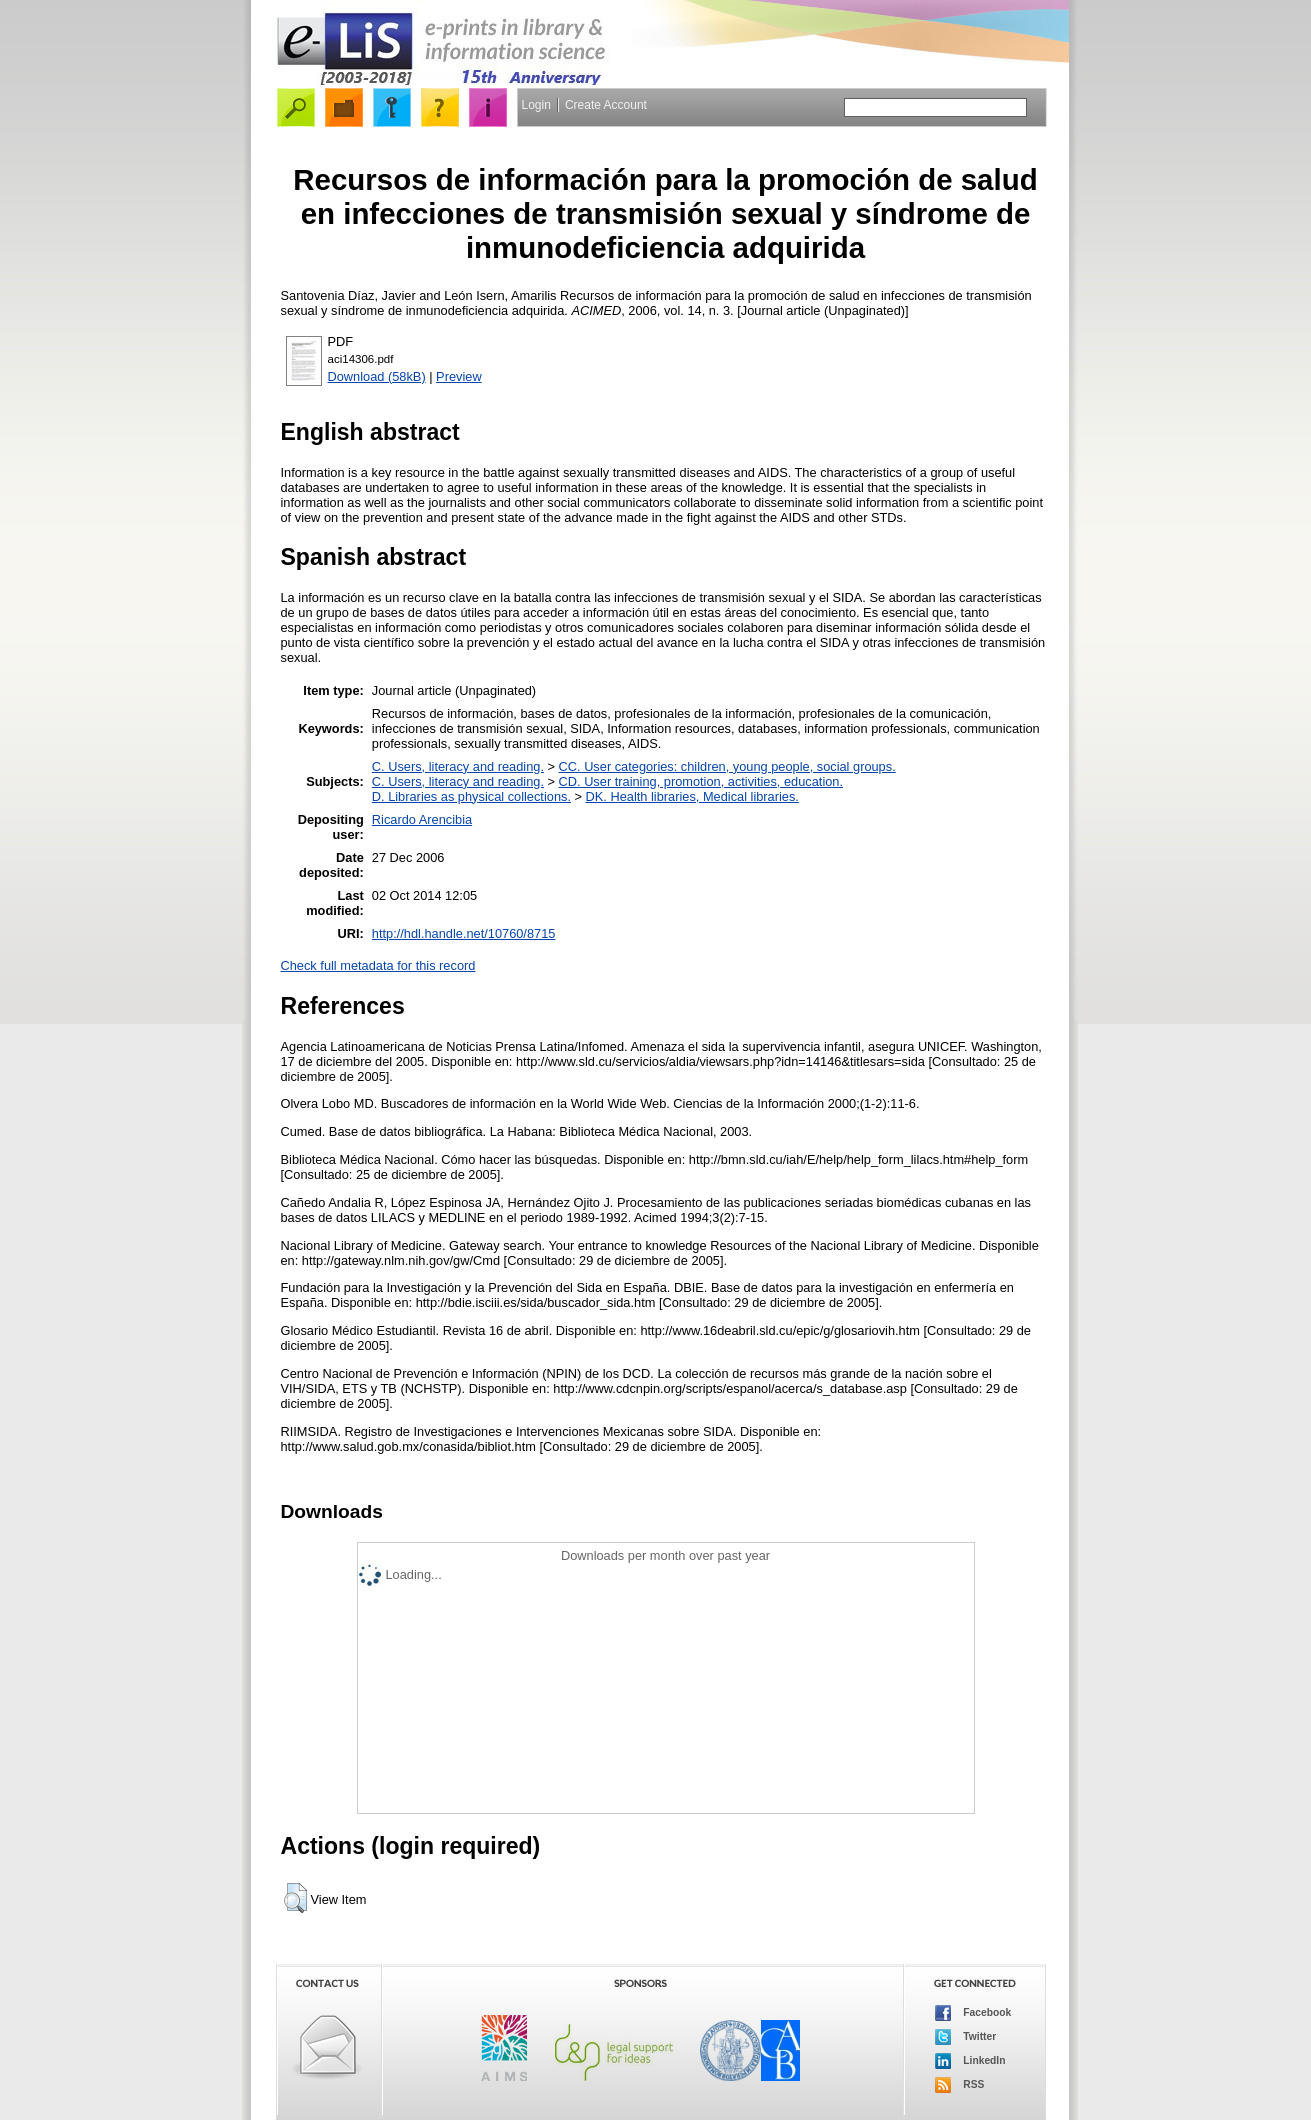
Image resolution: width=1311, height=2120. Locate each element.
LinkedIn (970, 2061)
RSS (960, 2085)
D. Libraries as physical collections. (471, 796)
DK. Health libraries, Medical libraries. (692, 796)
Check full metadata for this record (378, 965)
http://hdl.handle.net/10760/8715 (464, 933)
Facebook (973, 2013)
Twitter (966, 2037)
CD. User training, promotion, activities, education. (701, 781)
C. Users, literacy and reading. (458, 766)
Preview (459, 376)
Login (536, 105)
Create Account (606, 105)
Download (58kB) (377, 376)
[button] (295, 1898)
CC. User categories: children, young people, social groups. (727, 766)
